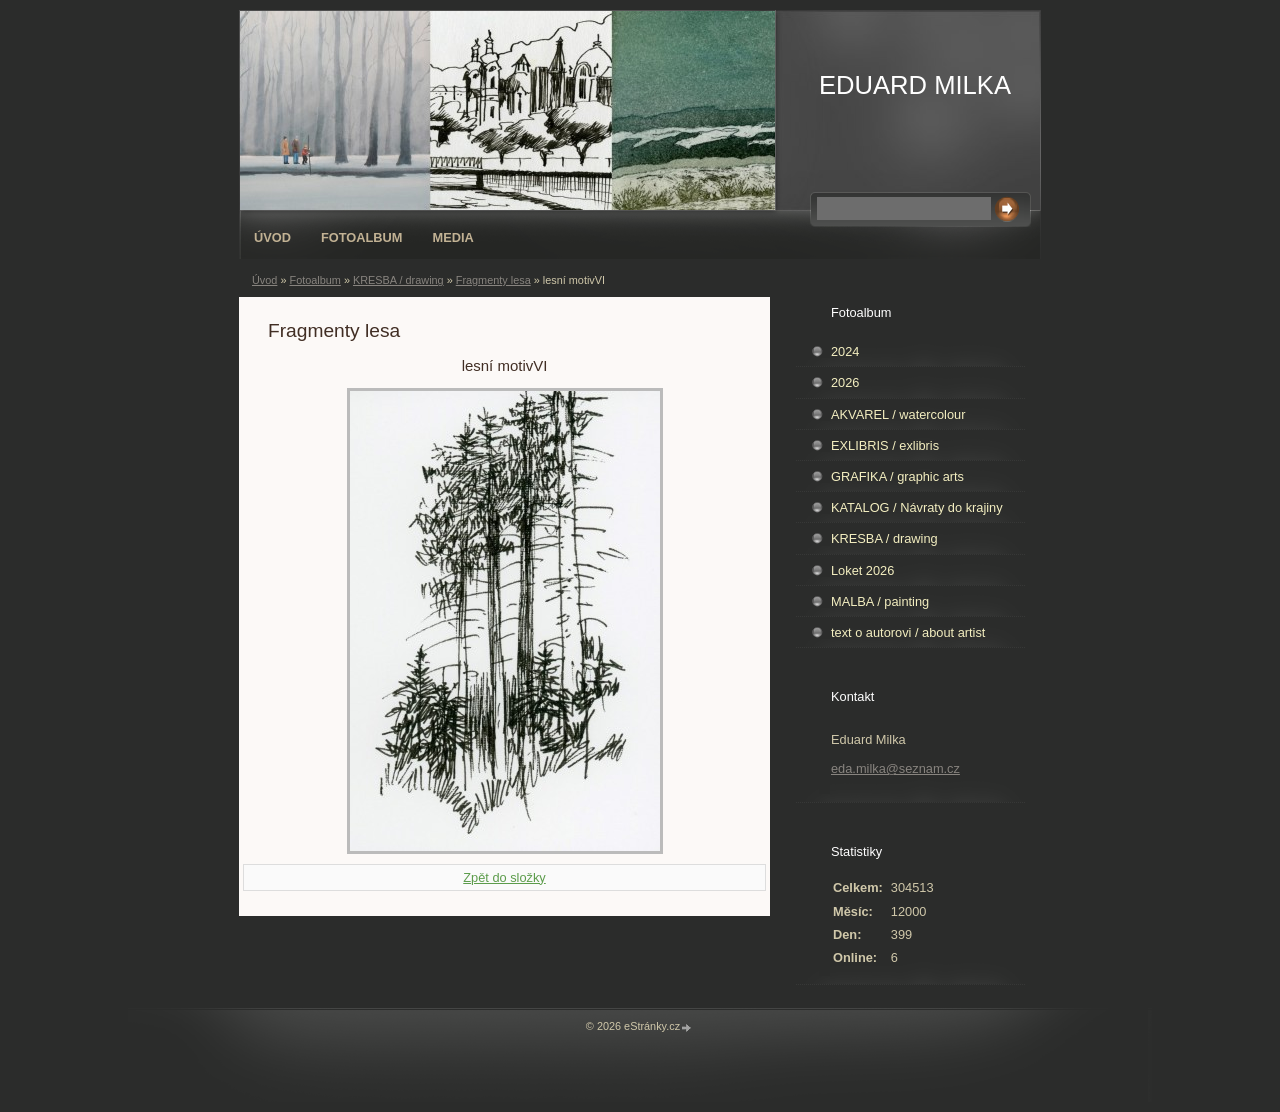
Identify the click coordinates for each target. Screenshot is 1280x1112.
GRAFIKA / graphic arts (897, 476)
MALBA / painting (880, 601)
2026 (845, 382)
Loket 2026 (862, 570)
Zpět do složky (504, 877)
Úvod (272, 237)
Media (453, 237)
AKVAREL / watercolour (898, 414)
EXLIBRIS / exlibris (885, 445)
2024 (845, 351)
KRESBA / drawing (398, 280)
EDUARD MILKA (915, 85)
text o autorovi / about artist (908, 632)
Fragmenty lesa (493, 280)
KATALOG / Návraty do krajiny (917, 507)
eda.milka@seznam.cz (895, 768)
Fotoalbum (362, 237)
